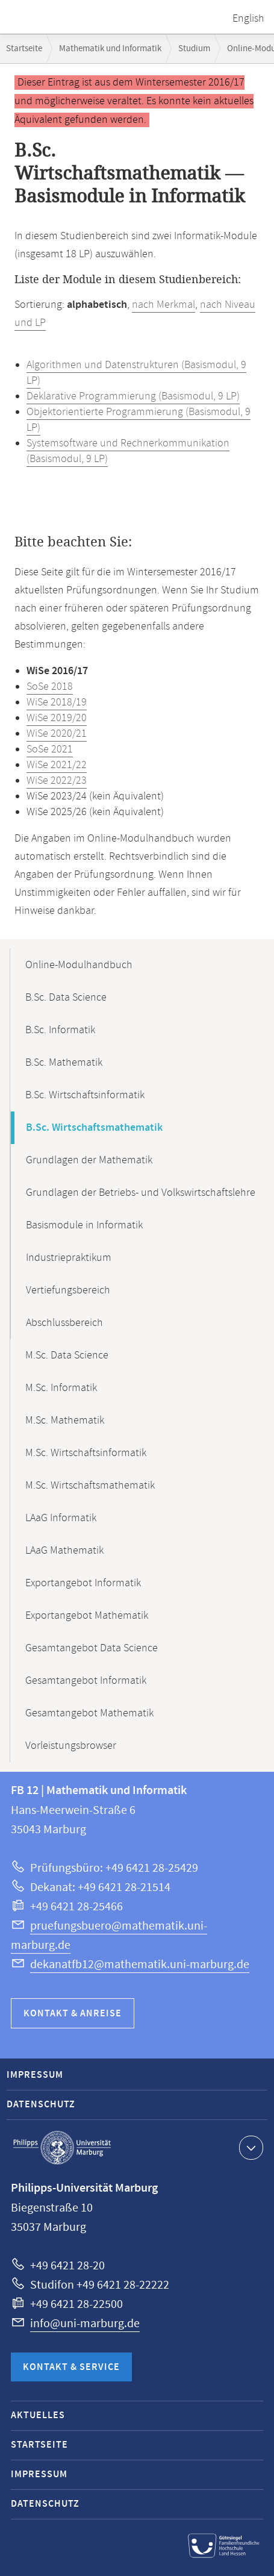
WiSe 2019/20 (56, 718)
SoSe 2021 (49, 749)
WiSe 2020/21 (56, 734)
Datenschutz (41, 2104)
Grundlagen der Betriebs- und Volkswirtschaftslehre (140, 1193)
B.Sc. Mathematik (63, 1062)
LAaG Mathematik (64, 1550)
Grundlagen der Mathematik (89, 1160)
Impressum (35, 2075)
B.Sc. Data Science (66, 997)
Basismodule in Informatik (84, 1225)
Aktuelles (38, 2415)
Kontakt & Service (71, 2367)
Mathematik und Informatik (110, 48)
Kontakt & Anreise (72, 2013)
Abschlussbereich (64, 1323)
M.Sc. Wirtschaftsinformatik (85, 1453)
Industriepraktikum (68, 1258)
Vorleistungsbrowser (70, 1746)
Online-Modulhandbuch (78, 965)
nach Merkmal (163, 305)
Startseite (24, 48)
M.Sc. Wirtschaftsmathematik (90, 1485)
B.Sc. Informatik (60, 1030)
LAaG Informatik (60, 1518)
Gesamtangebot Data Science (91, 1648)
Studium (194, 48)
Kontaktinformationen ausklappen (249, 2147)
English (248, 18)
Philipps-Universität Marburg (62, 2148)
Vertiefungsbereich (68, 1290)
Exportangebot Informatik (83, 1583)
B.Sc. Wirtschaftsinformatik (85, 1095)
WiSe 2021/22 (56, 765)
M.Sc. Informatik (61, 1388)
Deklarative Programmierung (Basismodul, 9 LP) (133, 396)
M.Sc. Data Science (66, 1355)
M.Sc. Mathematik (64, 1420)
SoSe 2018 (49, 687)
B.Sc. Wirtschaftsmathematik (94, 1128)
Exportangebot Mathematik (86, 1615)
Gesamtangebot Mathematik (89, 1713)
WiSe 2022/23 (56, 781)
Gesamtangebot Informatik (85, 1681)
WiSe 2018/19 (56, 702)
